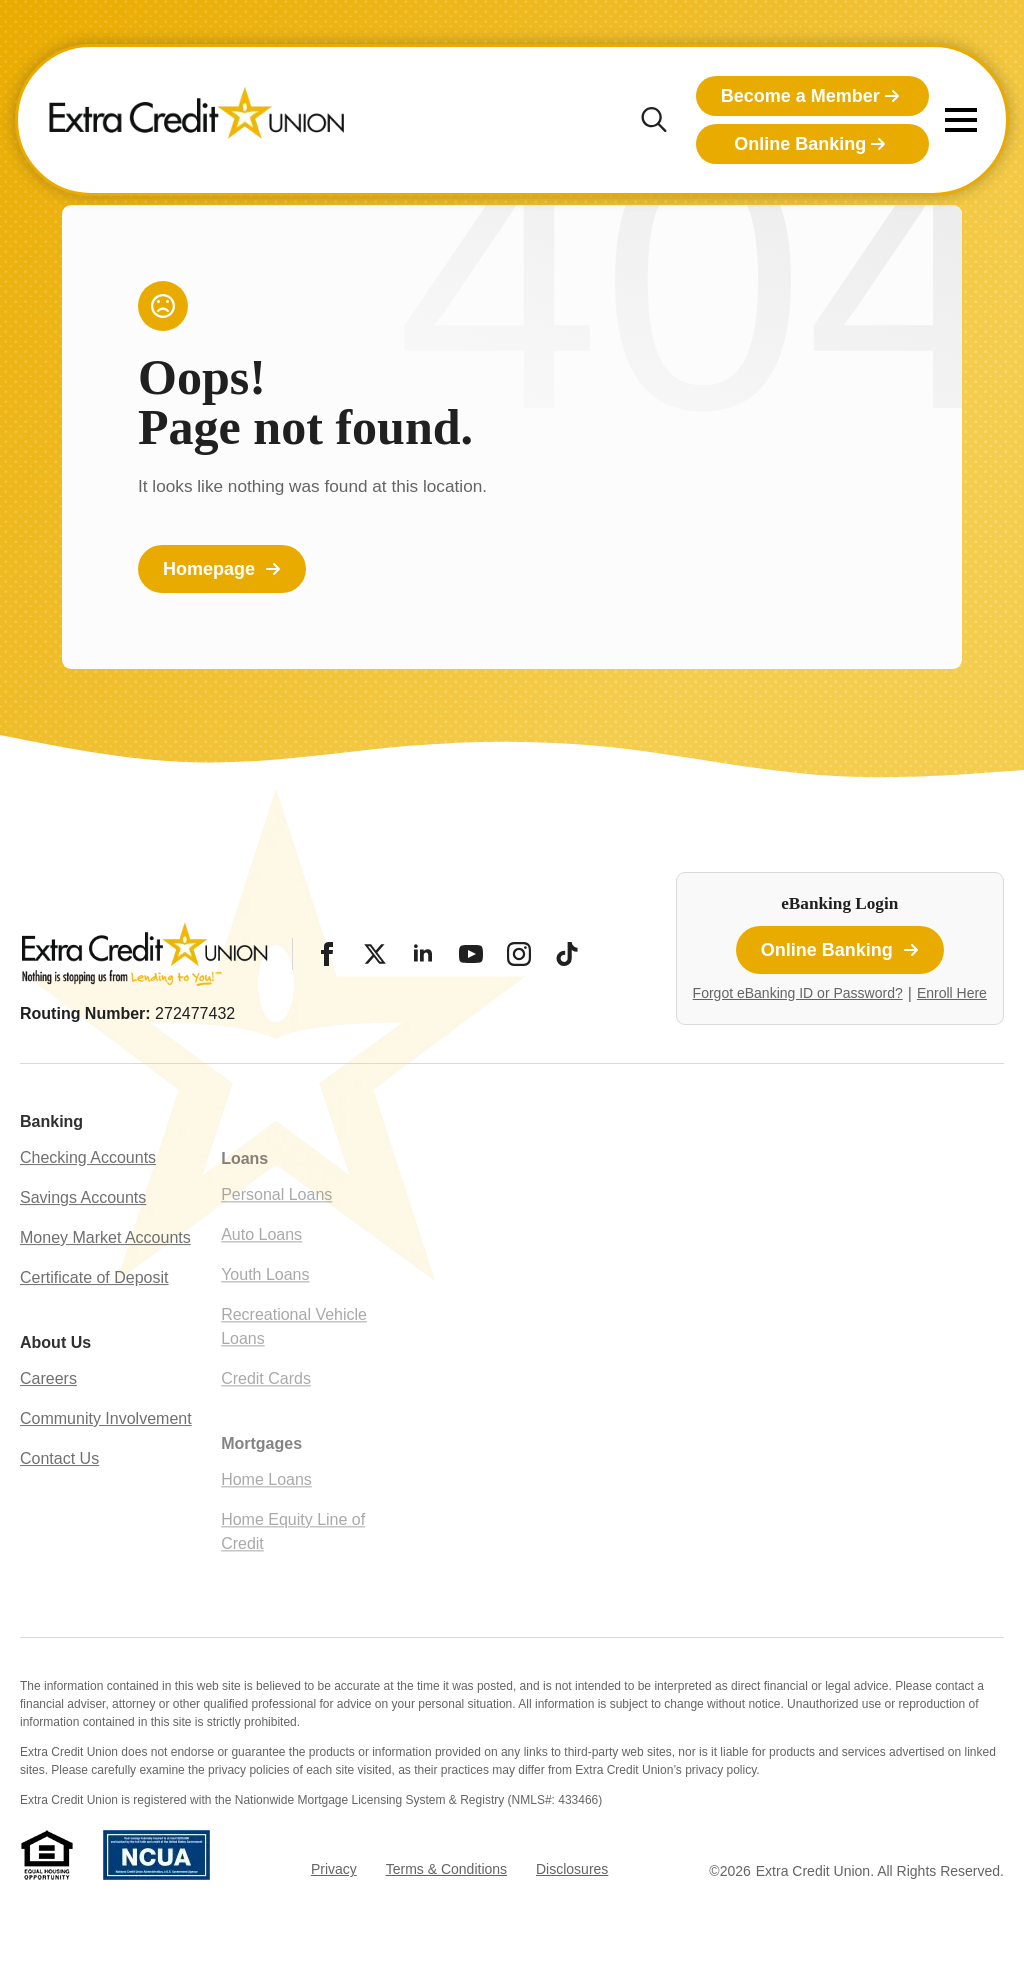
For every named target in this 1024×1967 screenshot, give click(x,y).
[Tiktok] (567, 954)
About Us (55, 1384)
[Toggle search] (654, 120)
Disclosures (572, 1869)
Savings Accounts (83, 1239)
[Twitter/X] (375, 954)
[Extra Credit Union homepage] (197, 120)
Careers (48, 1420)
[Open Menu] (961, 120)
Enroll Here (952, 993)
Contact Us (59, 1500)
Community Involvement (106, 1460)
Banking (51, 1163)
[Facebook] (327, 954)
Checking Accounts (88, 1199)
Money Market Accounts (105, 1279)
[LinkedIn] (423, 954)
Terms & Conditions (446, 1869)
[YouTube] (471, 954)
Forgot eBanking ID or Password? (798, 993)
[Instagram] (519, 954)
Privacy (334, 1869)
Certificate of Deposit (94, 1319)
